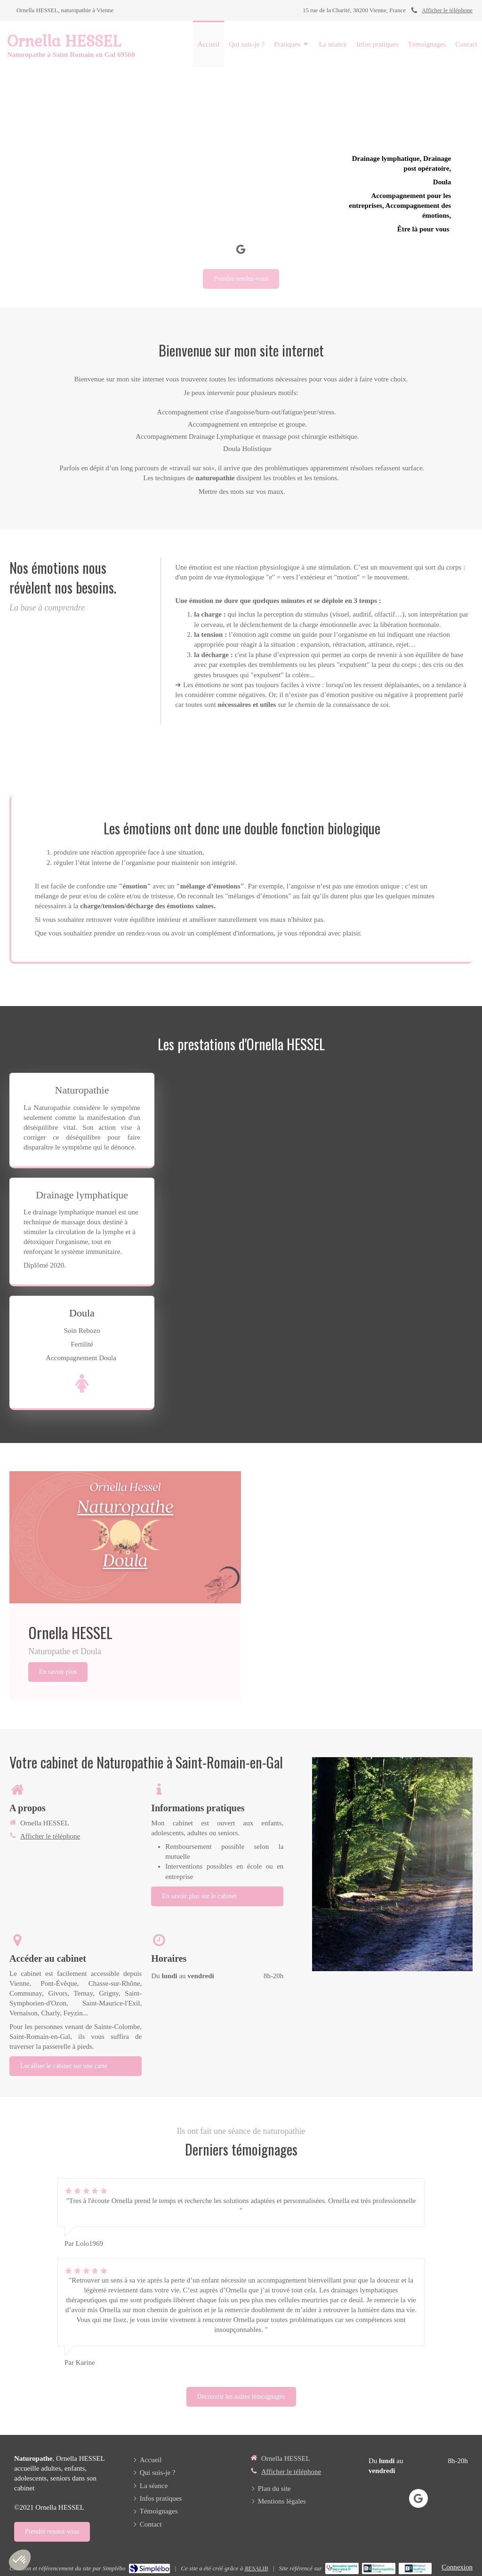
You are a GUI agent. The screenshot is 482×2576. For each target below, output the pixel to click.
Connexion (457, 2567)
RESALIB (256, 2568)
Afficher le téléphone (447, 10)
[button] (19, 2560)
